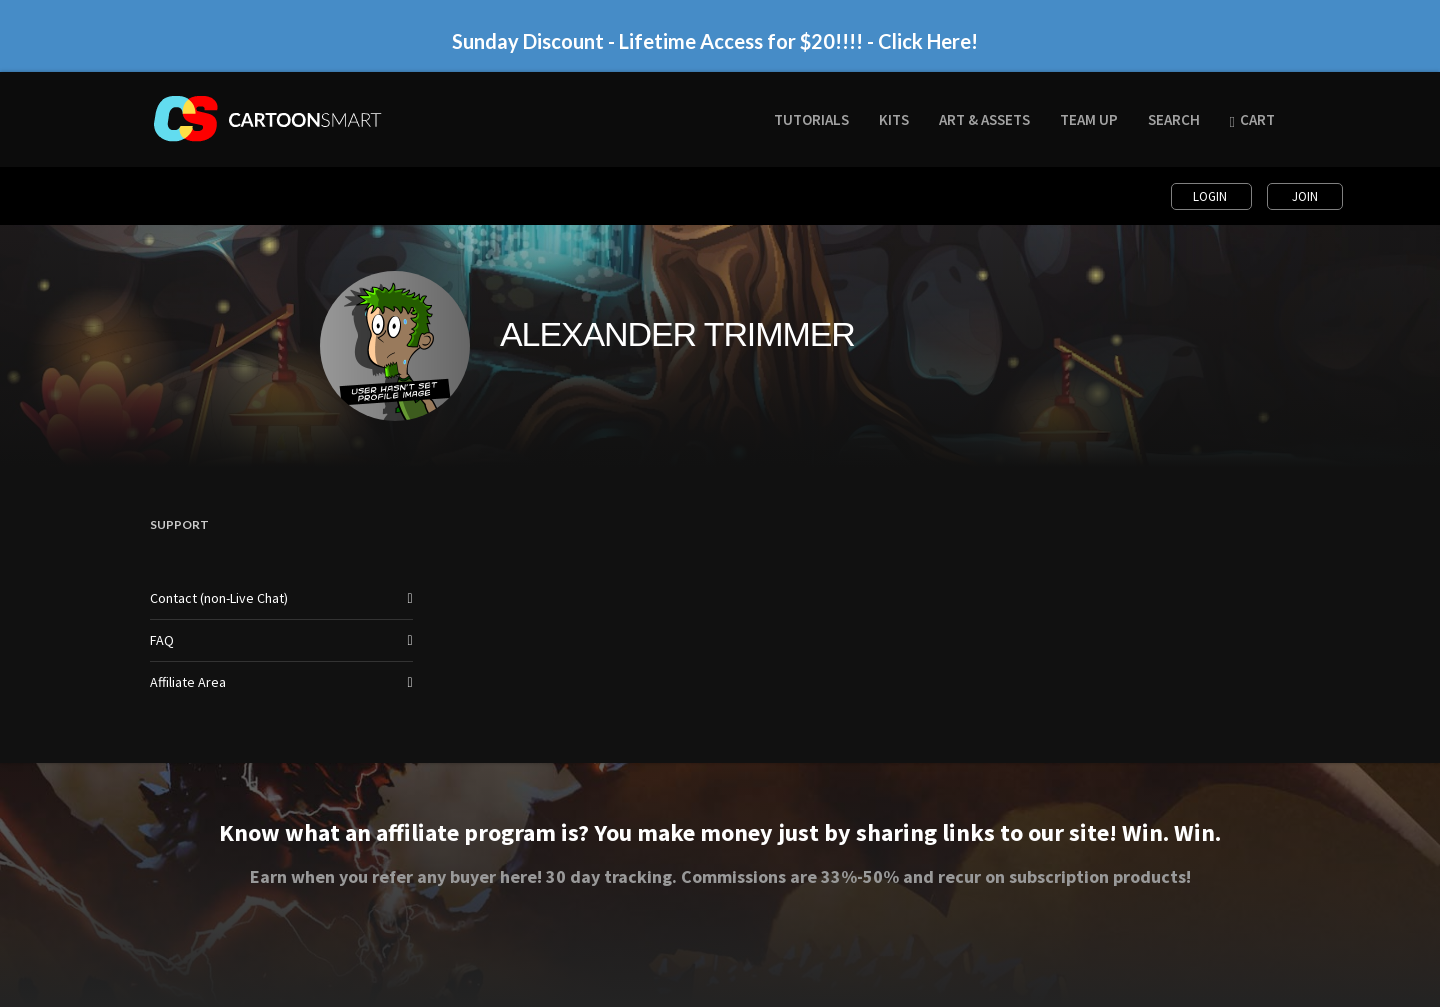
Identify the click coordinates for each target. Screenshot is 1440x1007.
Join (1305, 196)
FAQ (162, 640)
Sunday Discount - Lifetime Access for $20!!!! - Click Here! (715, 41)
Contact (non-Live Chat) (219, 598)
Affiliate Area (188, 682)
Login (1211, 196)
